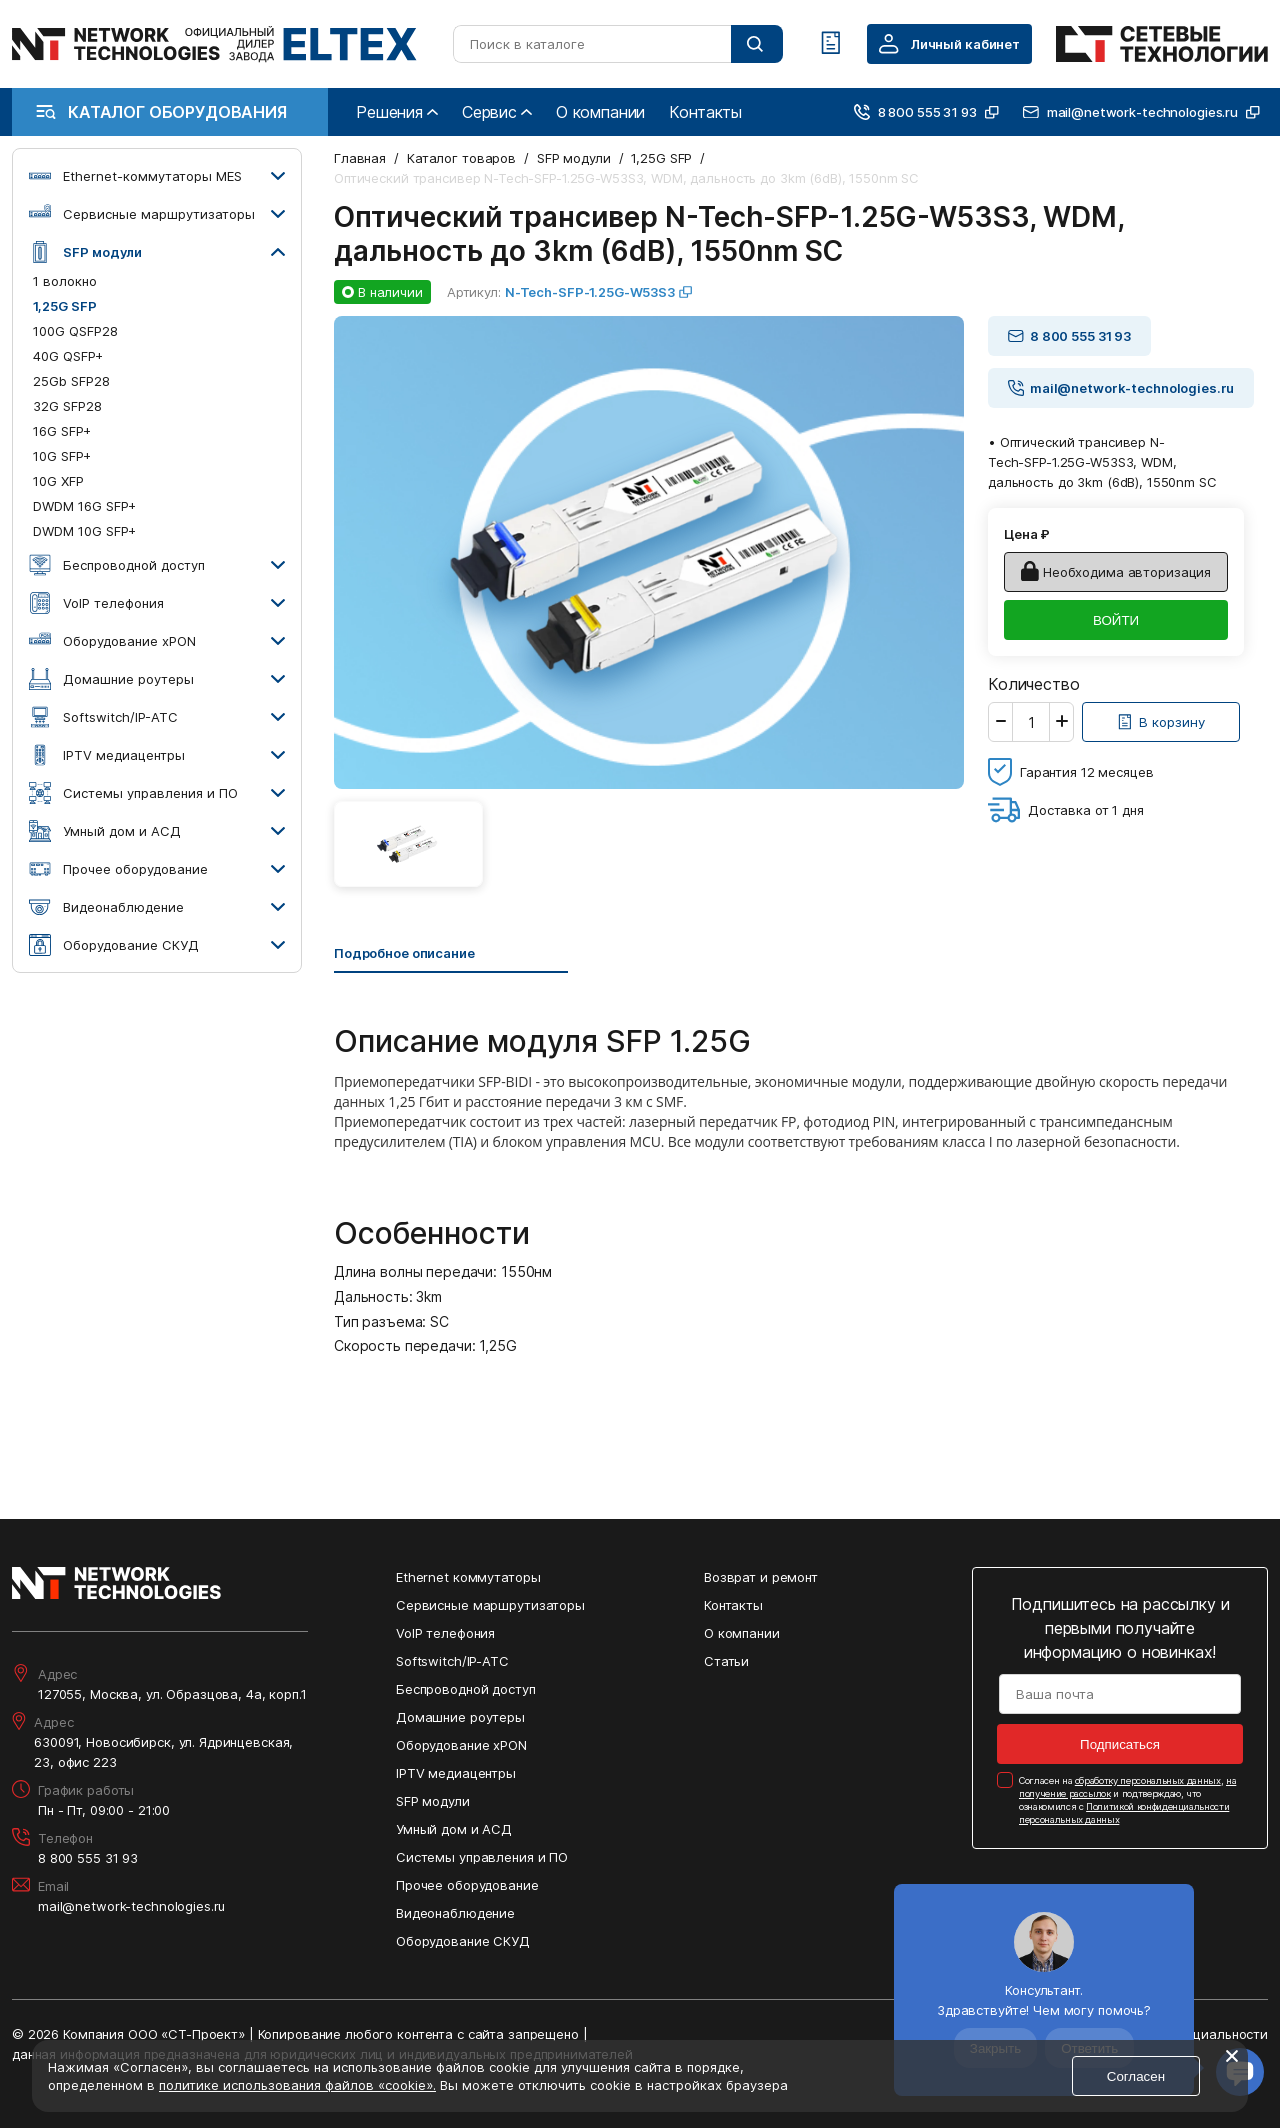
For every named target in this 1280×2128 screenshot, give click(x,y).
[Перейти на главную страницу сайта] (214, 44)
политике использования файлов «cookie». (297, 2085)
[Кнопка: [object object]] (1161, 722)
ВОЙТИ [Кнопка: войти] (1116, 620)
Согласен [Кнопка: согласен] (1136, 2076)
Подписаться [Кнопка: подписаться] (1120, 1744)
